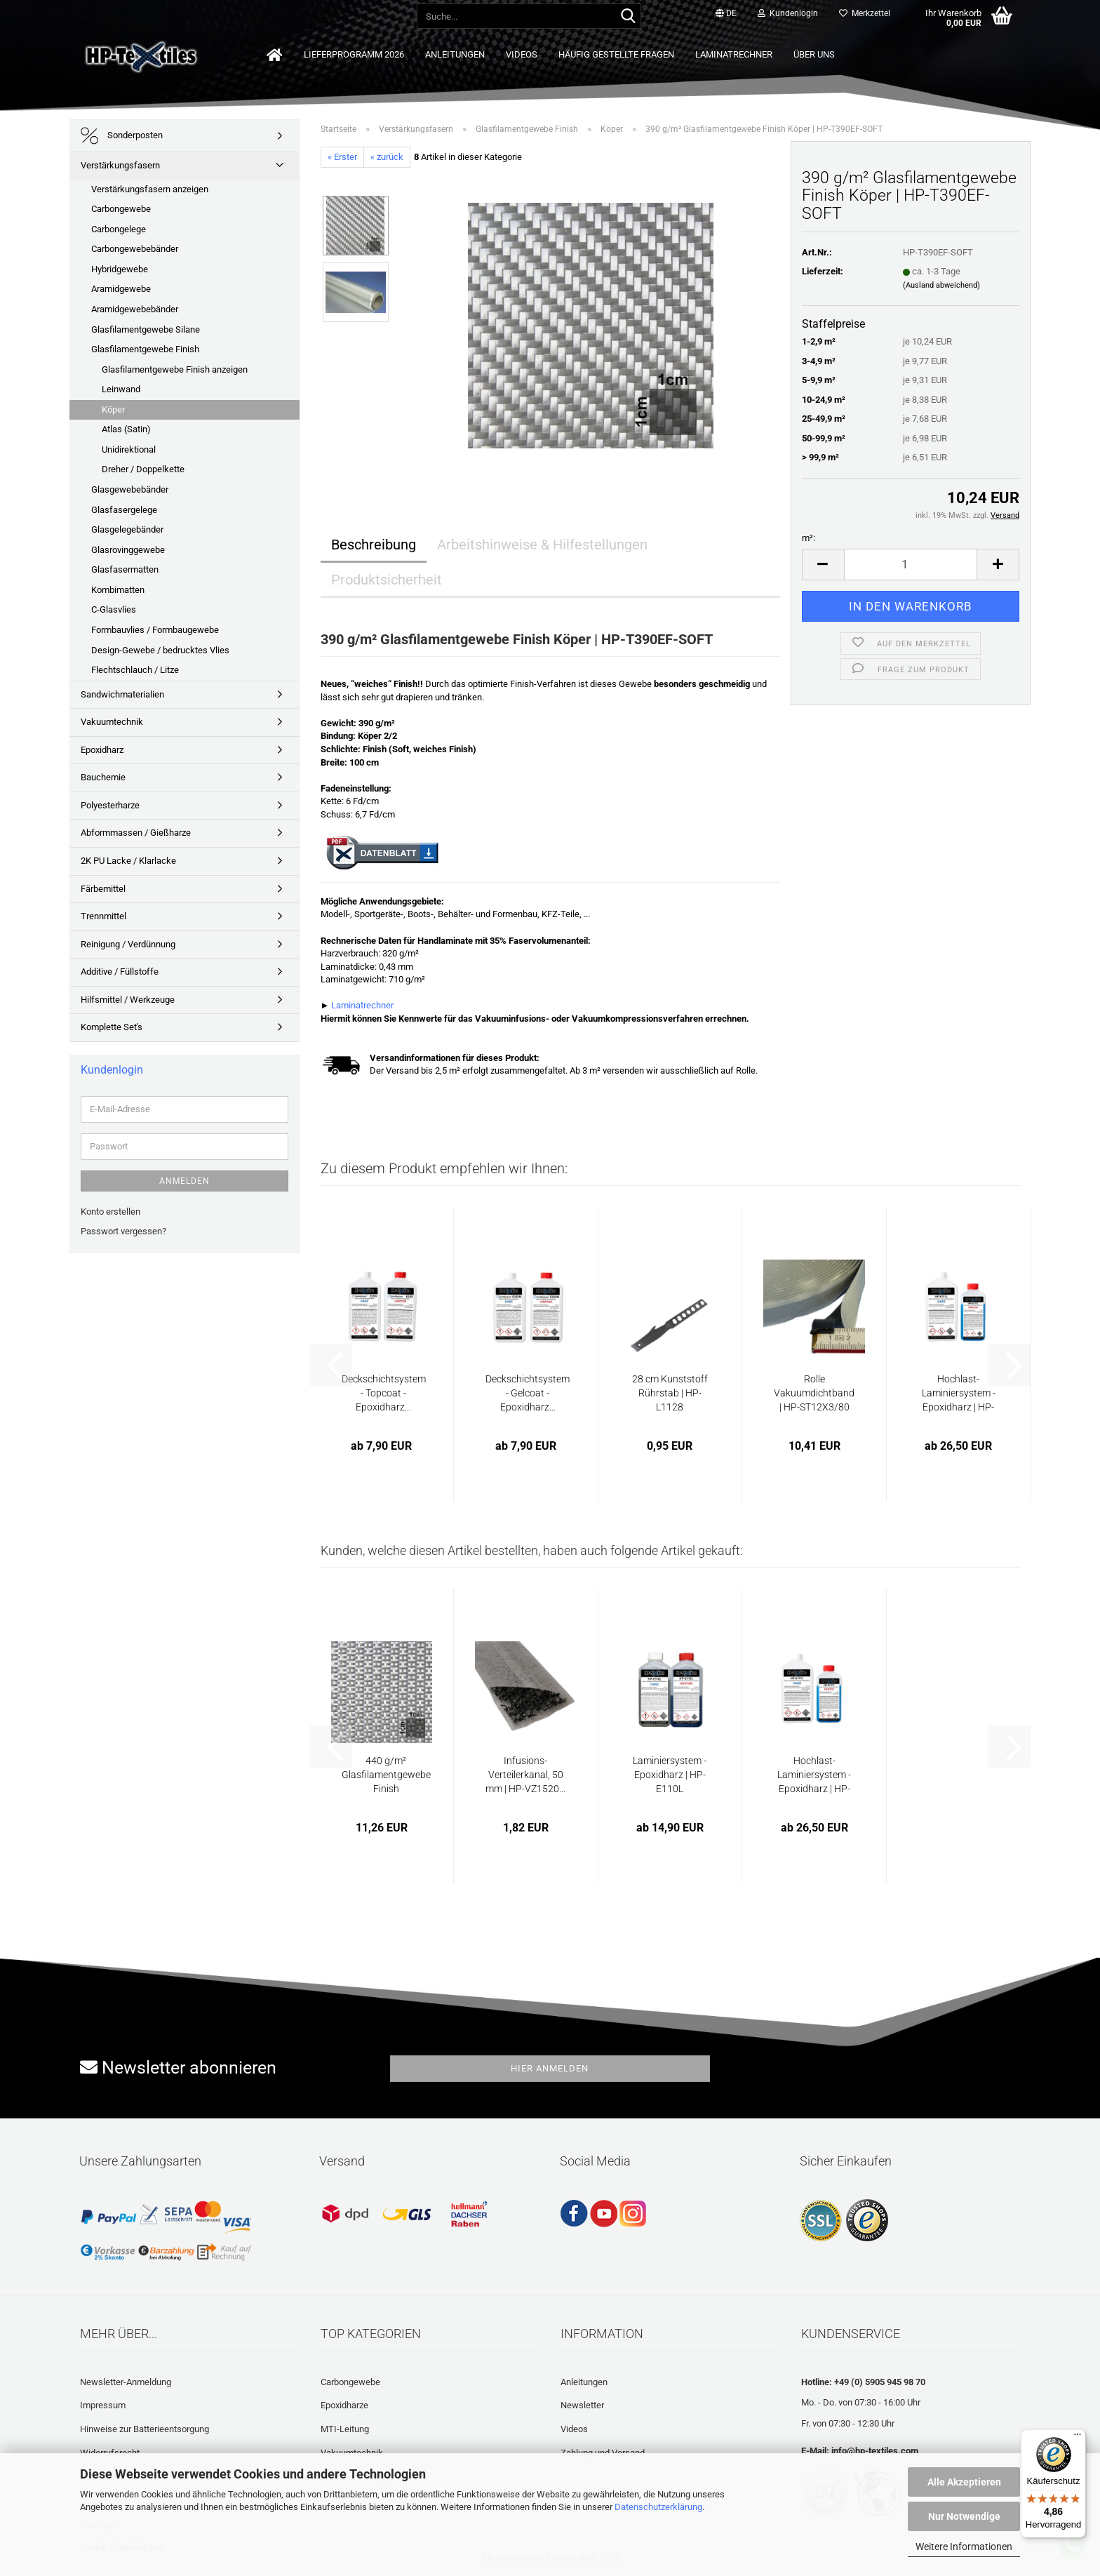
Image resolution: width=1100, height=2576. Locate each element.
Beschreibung (373, 544)
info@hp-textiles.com (874, 2450)
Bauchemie (103, 777)
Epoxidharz (102, 750)
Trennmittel (103, 916)
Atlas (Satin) (126, 429)
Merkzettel (864, 13)
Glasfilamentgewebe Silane (145, 329)
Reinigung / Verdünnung (128, 944)
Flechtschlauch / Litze (135, 670)
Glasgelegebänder (127, 529)
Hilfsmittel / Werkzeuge (128, 999)
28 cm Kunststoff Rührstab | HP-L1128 (670, 1393)
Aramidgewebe (121, 288)
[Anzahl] (911, 564)
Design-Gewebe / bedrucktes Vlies (160, 650)
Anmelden (184, 1181)
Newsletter (582, 2405)
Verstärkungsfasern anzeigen (149, 189)
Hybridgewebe (119, 269)
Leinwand (121, 389)
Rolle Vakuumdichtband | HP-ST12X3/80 (814, 1393)
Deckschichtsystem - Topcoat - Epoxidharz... (384, 1393)
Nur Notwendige (964, 2516)
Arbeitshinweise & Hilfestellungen (542, 544)
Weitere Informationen (963, 2546)
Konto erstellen (110, 1211)
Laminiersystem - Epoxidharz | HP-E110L (669, 1774)
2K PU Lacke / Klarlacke (128, 860)
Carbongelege (118, 229)
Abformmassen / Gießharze (136, 832)
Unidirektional (129, 449)
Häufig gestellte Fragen (616, 54)
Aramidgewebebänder (134, 309)
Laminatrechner (733, 54)
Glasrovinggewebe (128, 550)
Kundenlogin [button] (788, 13)
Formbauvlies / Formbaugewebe (155, 630)
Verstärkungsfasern (120, 165)
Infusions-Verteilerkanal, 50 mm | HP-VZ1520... (525, 1774)
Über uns (814, 54)
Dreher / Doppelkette (143, 469)
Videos (521, 54)
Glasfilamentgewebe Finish (145, 349)
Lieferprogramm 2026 (354, 54)
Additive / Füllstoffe (120, 971)
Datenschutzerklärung (658, 2507)
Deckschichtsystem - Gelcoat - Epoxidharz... (527, 1393)
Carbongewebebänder (134, 248)
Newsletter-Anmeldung (125, 2382)
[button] (726, 14)
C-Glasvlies (113, 609)
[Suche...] (628, 16)
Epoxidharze (344, 2405)
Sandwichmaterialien (122, 694)
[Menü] (1077, 2437)
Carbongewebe (121, 208)
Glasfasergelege (124, 510)
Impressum (103, 2405)
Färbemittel (103, 888)
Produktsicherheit (386, 579)
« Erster (342, 157)
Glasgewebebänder (129, 489)
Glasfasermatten (125, 569)
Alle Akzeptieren (964, 2482)
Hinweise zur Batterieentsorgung (144, 2429)
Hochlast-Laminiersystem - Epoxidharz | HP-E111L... (958, 1393)
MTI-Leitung (345, 2429)
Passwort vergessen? (123, 1231)
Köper (113, 409)
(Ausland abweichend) (941, 285)
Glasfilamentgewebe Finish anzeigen (175, 369)
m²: (808, 538)
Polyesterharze (110, 805)
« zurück (386, 157)
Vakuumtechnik (112, 721)
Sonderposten (122, 136)
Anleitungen (455, 54)
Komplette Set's (111, 1027)
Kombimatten (118, 590)
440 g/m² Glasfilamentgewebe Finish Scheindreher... (386, 1775)
